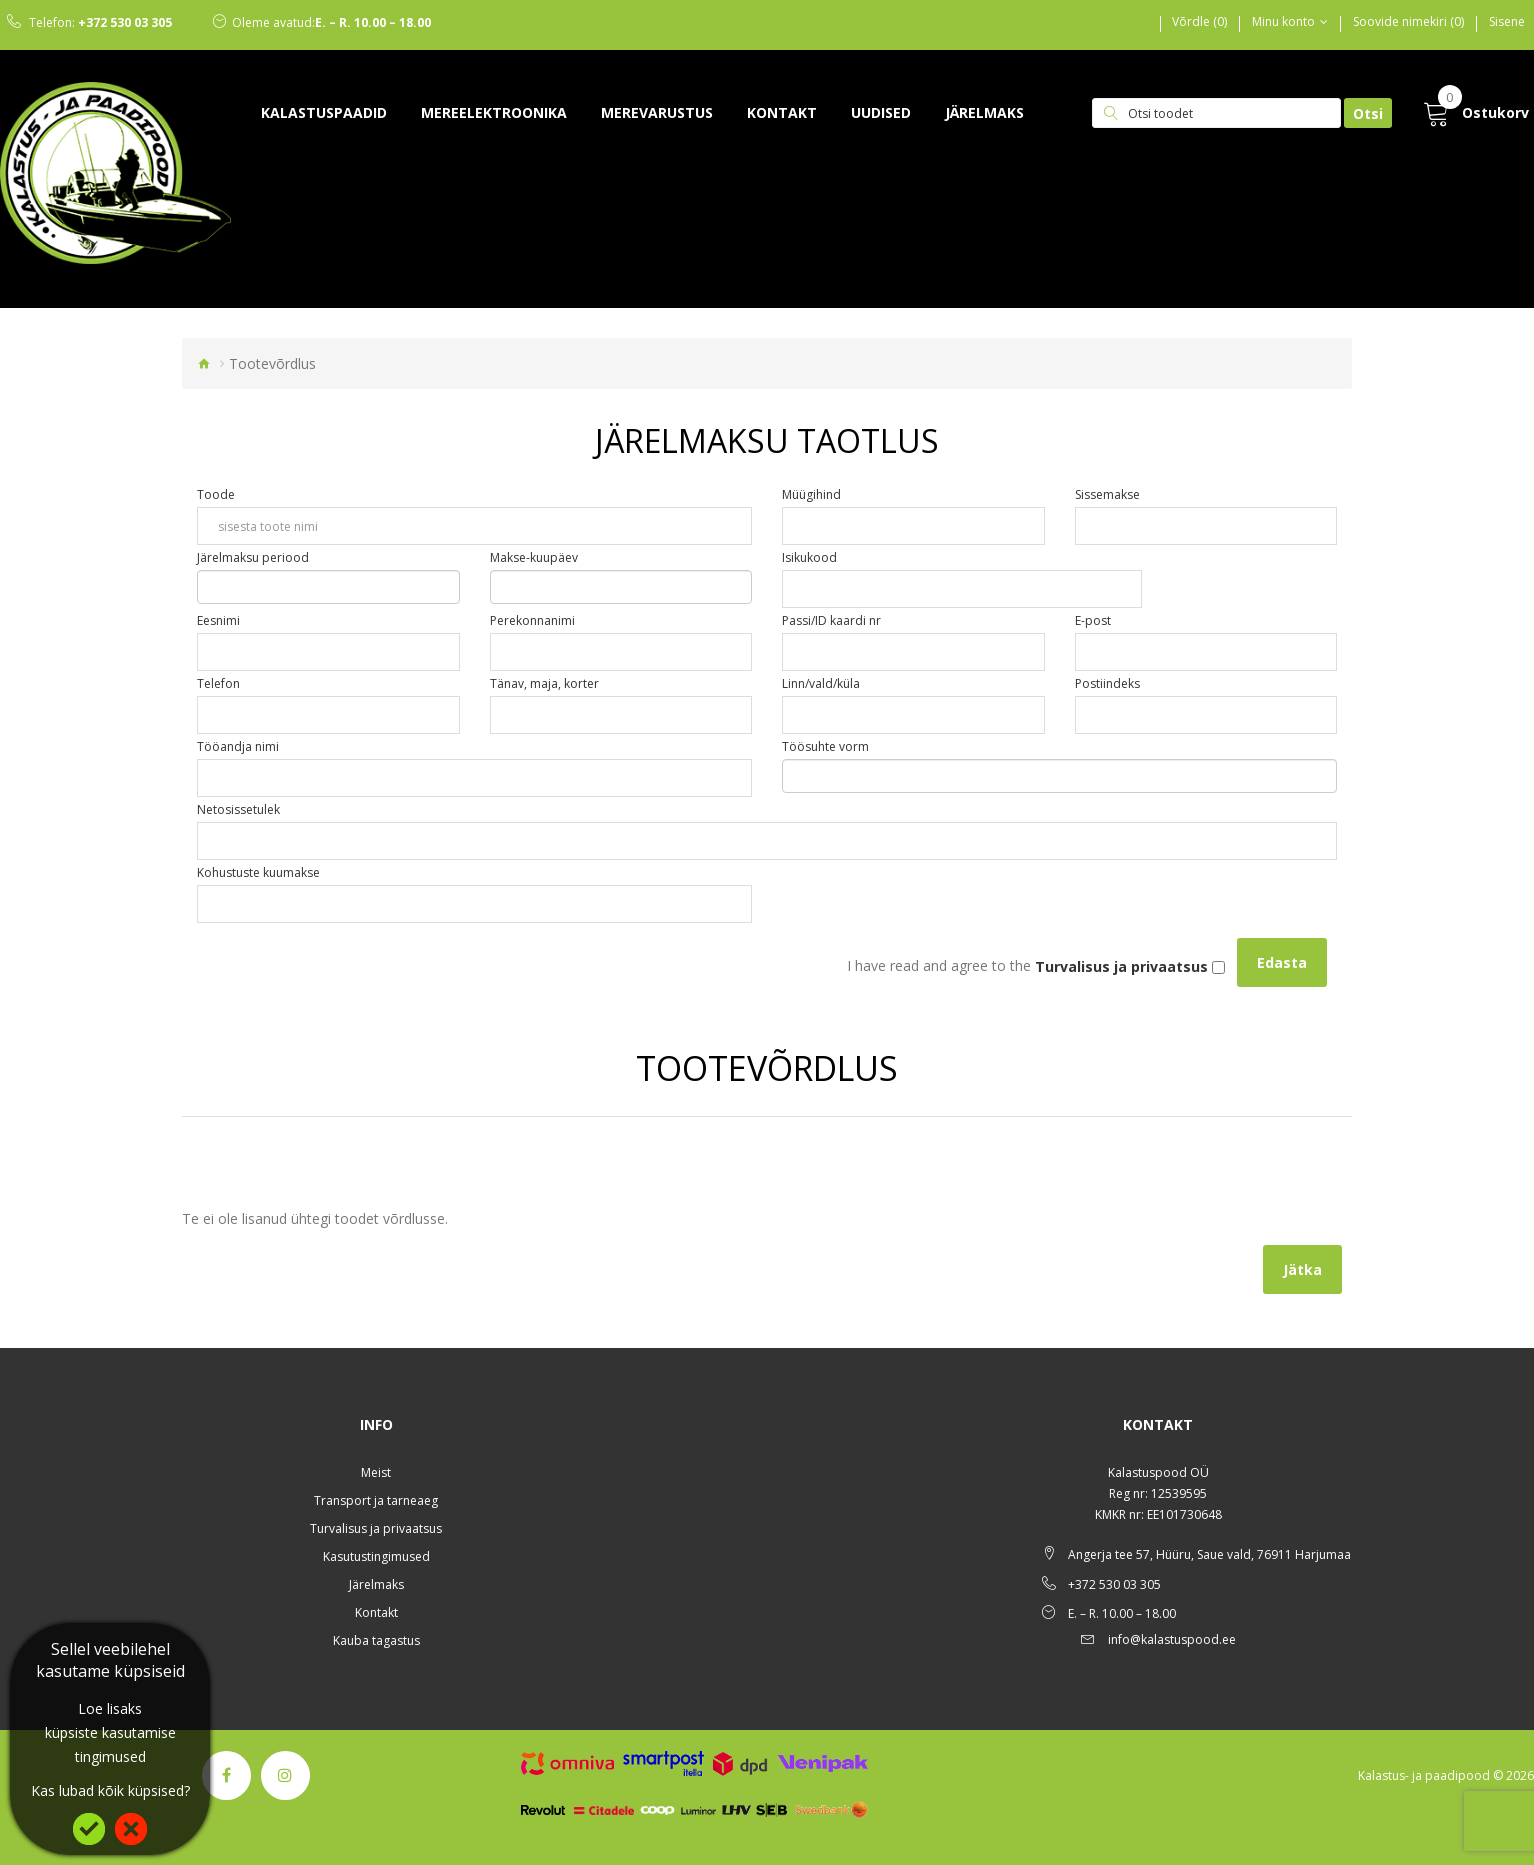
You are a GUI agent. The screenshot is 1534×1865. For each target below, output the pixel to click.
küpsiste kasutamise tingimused (110, 1744)
